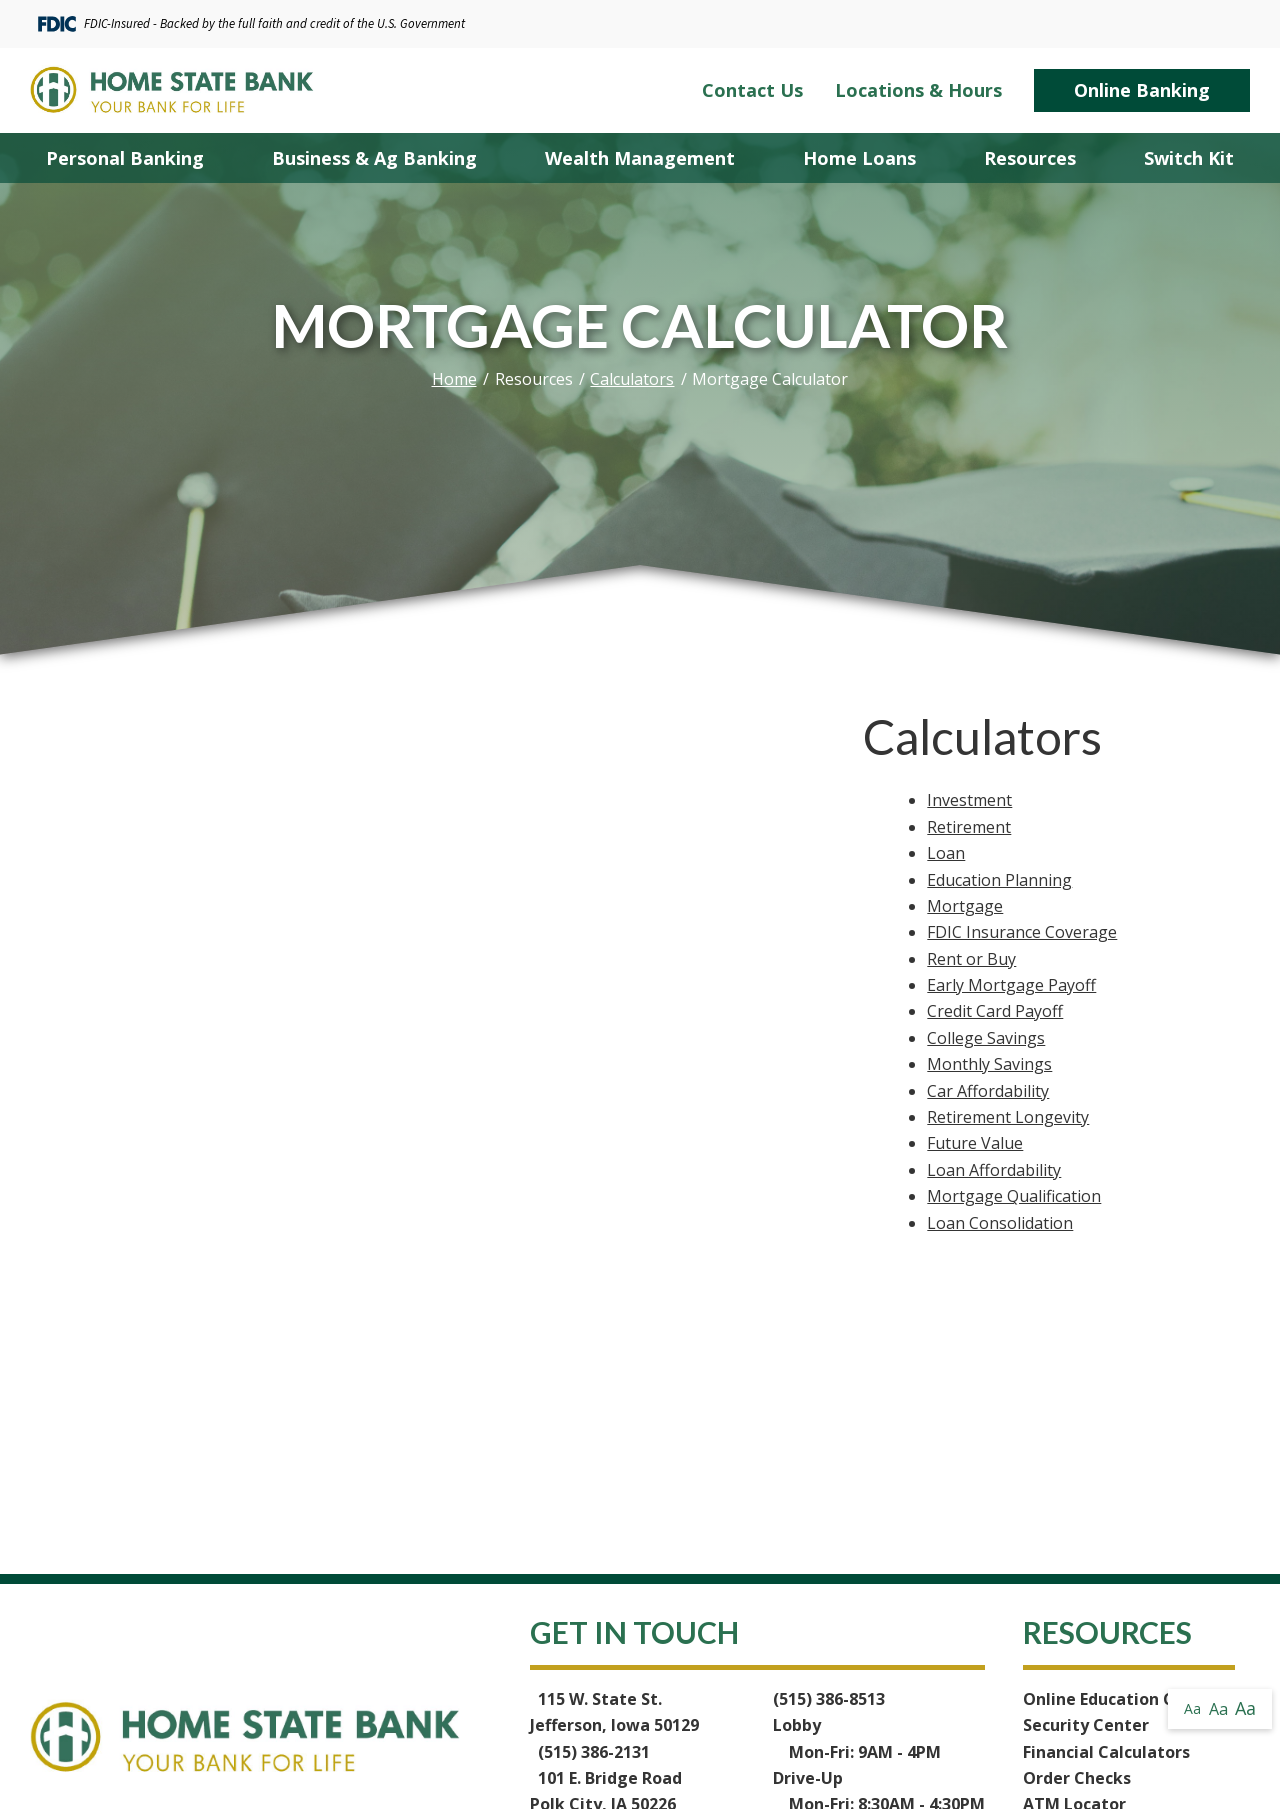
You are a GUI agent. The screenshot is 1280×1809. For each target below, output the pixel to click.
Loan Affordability (994, 1170)
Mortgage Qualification (1014, 1196)
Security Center (1086, 1725)
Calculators (632, 379)
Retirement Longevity (1008, 1117)
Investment (969, 800)
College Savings (986, 1038)
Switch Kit (1189, 158)
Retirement (969, 827)
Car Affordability (988, 1091)
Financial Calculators (1106, 1752)
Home (454, 379)
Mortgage (965, 906)
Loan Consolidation (1000, 1223)
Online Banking (1142, 90)
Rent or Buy (971, 959)
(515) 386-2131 (594, 1752)
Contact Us (752, 91)
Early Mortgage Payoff (1011, 985)
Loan (946, 853)
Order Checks (1077, 1778)
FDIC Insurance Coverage (1022, 932)
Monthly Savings (989, 1064)
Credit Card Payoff (995, 1011)
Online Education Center (1121, 1699)
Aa (1192, 1708)
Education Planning (999, 880)
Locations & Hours (918, 91)
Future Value (975, 1143)
